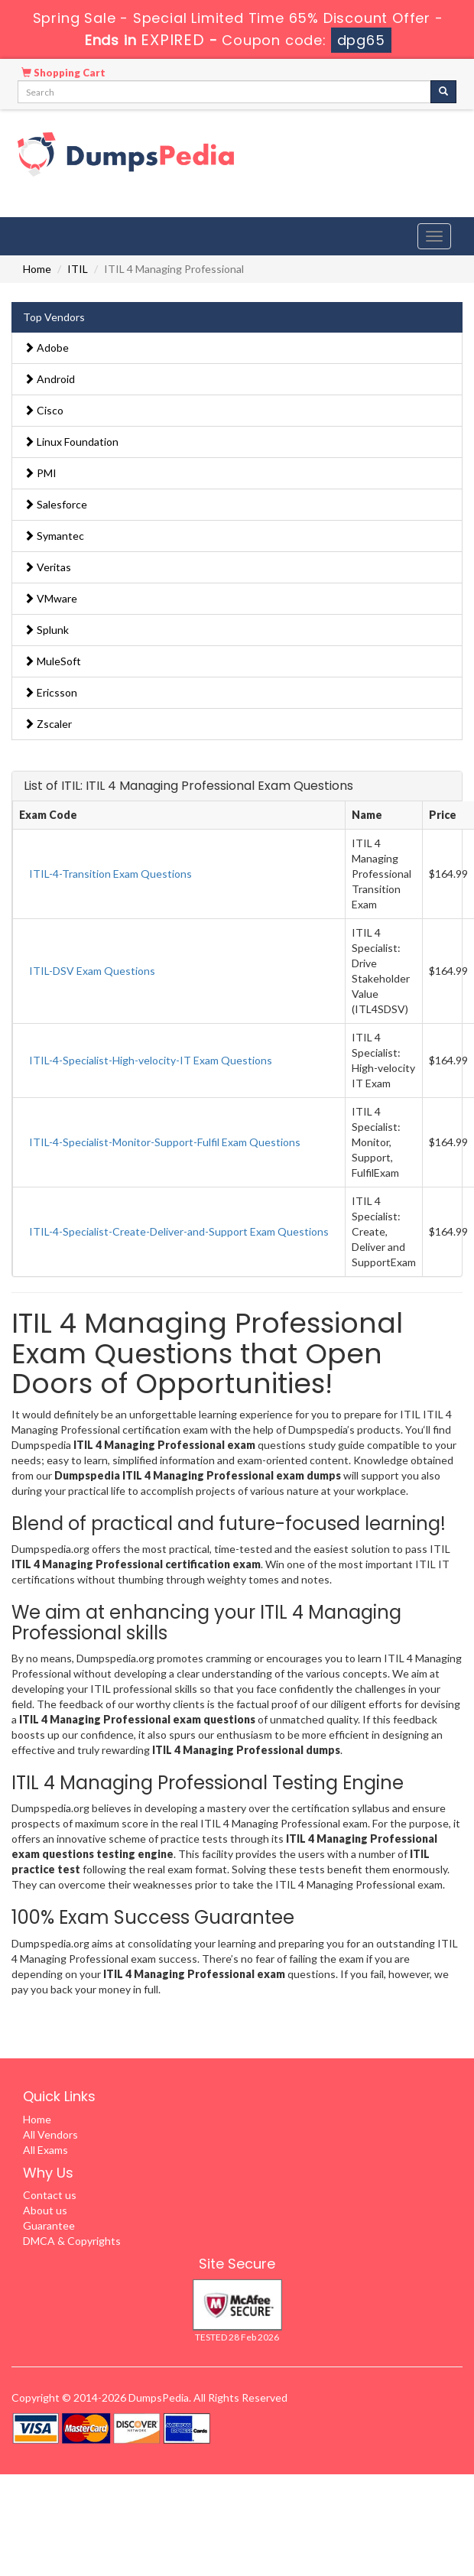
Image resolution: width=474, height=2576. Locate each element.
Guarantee (49, 2225)
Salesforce (55, 504)
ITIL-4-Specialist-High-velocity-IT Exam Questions (150, 1060)
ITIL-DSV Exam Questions (92, 970)
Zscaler (48, 723)
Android (49, 378)
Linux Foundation (71, 441)
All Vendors (50, 2134)
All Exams (45, 2149)
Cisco (43, 410)
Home (37, 268)
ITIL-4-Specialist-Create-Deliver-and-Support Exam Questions (179, 1231)
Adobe (46, 347)
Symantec (54, 535)
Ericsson (50, 692)
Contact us (49, 2194)
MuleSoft (52, 661)
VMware (50, 598)
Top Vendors (54, 316)
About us (45, 2210)
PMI (40, 472)
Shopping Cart (63, 73)
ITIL (77, 268)
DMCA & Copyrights (72, 2240)
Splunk (46, 629)
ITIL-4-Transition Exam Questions (110, 873)
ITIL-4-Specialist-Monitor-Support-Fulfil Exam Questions (164, 1141)
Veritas (47, 566)
